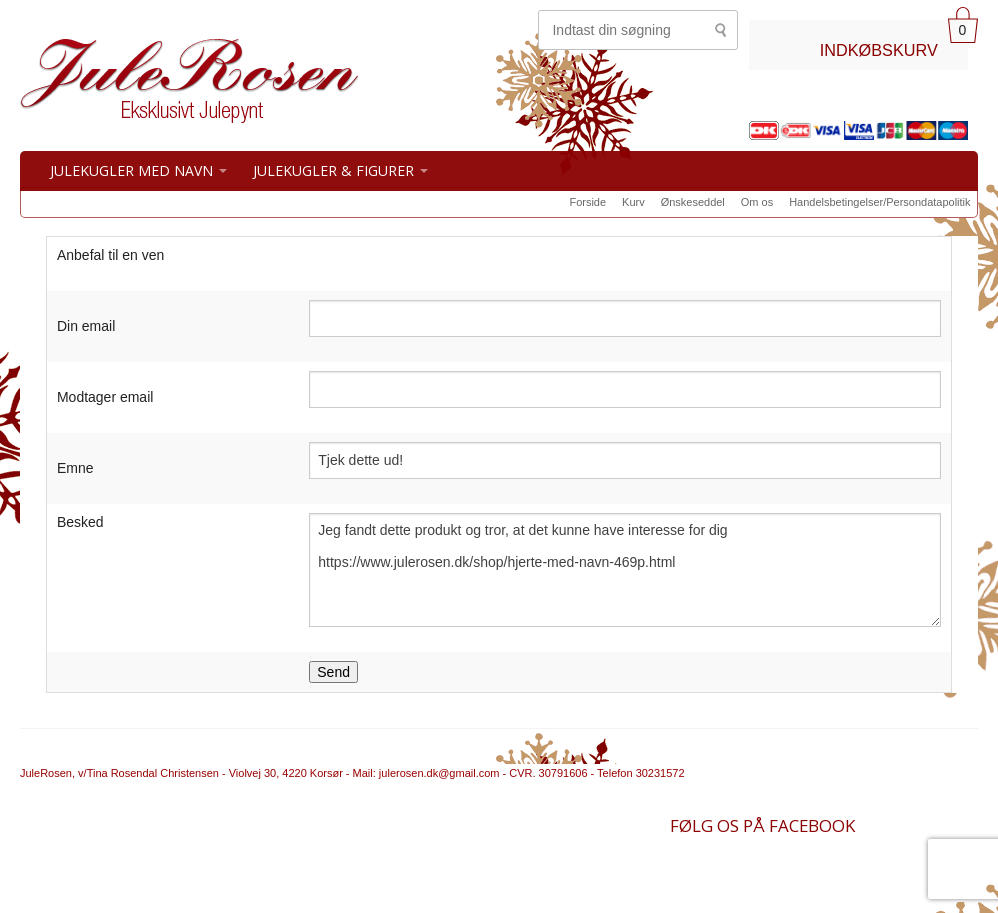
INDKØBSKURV (879, 50)
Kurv (633, 202)
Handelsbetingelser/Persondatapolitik (879, 202)
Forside (587, 202)
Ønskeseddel (693, 202)
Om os (757, 202)
